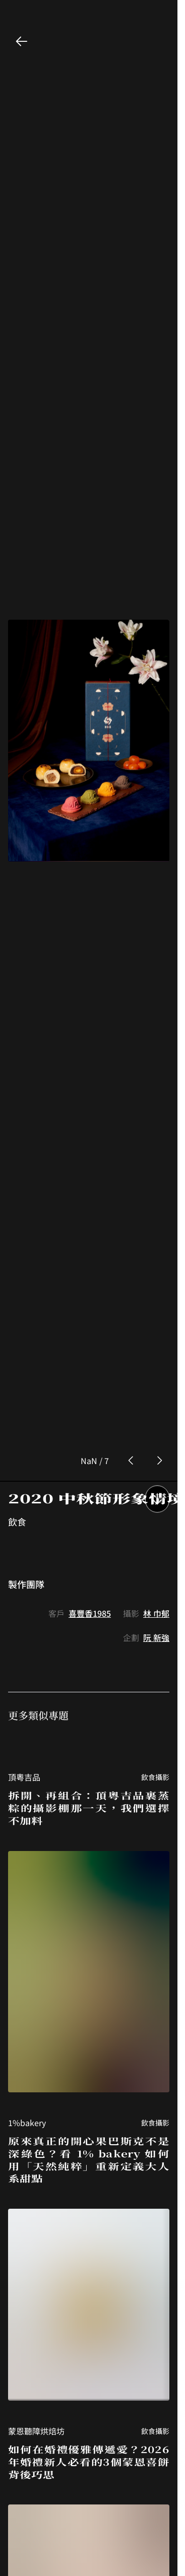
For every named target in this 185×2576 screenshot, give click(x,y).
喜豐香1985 (90, 1281)
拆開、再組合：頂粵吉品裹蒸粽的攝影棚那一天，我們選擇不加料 (88, 1475)
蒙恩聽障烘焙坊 (36, 2099)
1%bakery (27, 1791)
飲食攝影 (155, 1445)
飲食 (17, 1189)
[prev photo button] (131, 1128)
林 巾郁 (156, 1281)
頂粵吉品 (24, 1445)
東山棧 (20, 2444)
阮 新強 (156, 1305)
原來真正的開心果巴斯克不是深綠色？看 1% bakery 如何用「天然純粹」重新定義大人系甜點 (88, 1828)
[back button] (21, 41)
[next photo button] (159, 1128)
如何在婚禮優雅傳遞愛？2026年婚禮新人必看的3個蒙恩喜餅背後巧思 (88, 2129)
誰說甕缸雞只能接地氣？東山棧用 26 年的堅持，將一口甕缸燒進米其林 (88, 2475)
